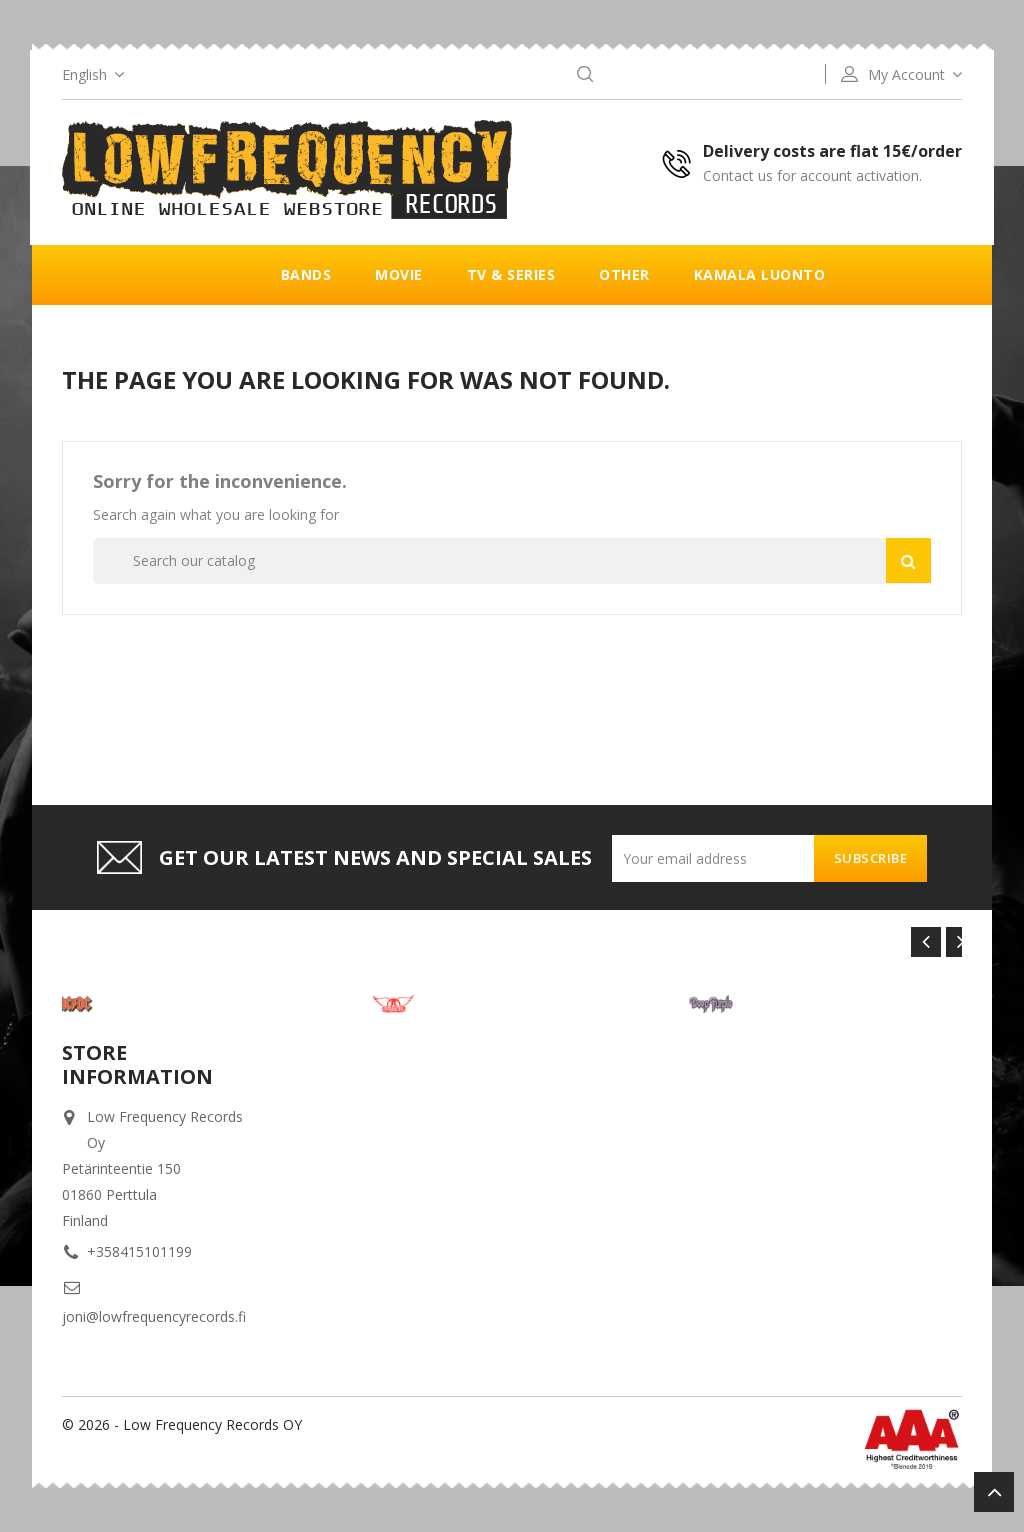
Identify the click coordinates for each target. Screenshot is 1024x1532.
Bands (306, 274)
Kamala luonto (760, 274)
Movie (399, 274)
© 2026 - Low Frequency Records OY (182, 1424)
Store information (137, 1064)
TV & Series (511, 274)
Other (624, 274)
